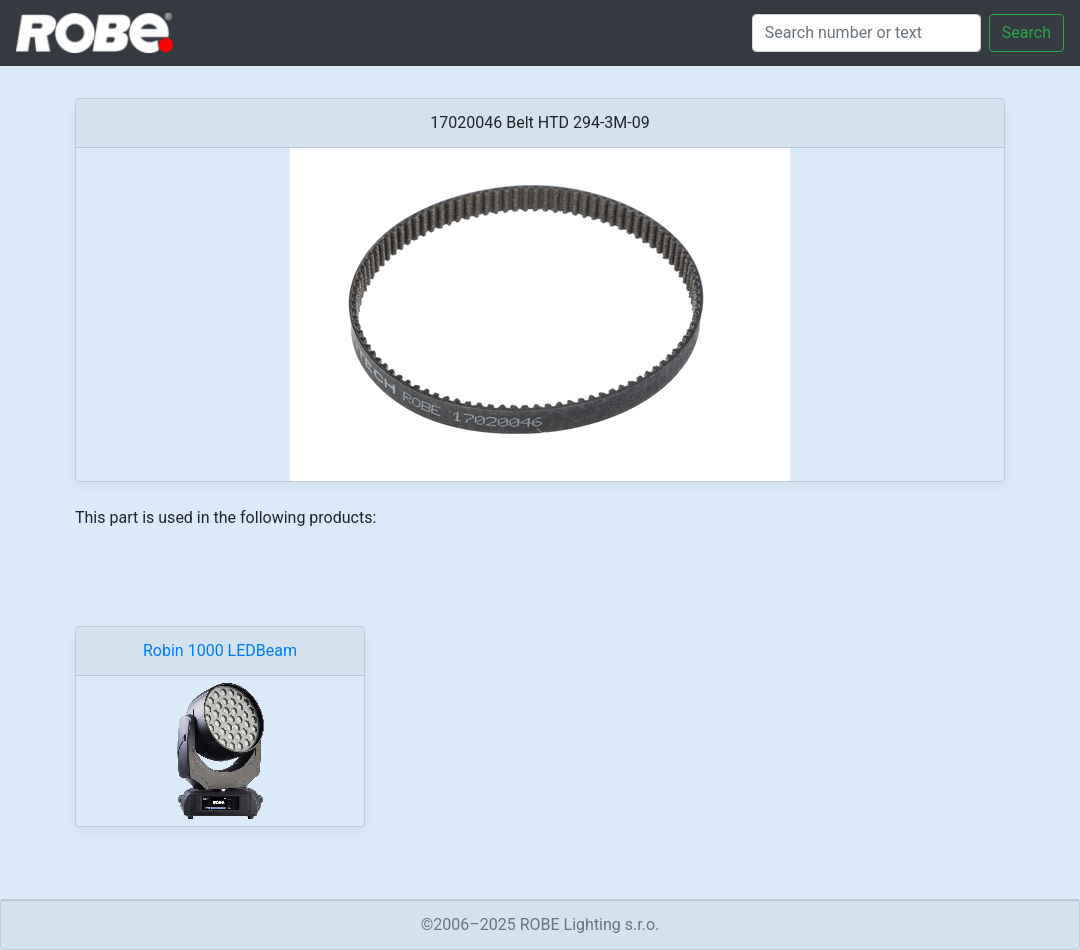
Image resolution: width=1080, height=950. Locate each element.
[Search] (866, 33)
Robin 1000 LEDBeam (220, 650)
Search (1026, 32)
